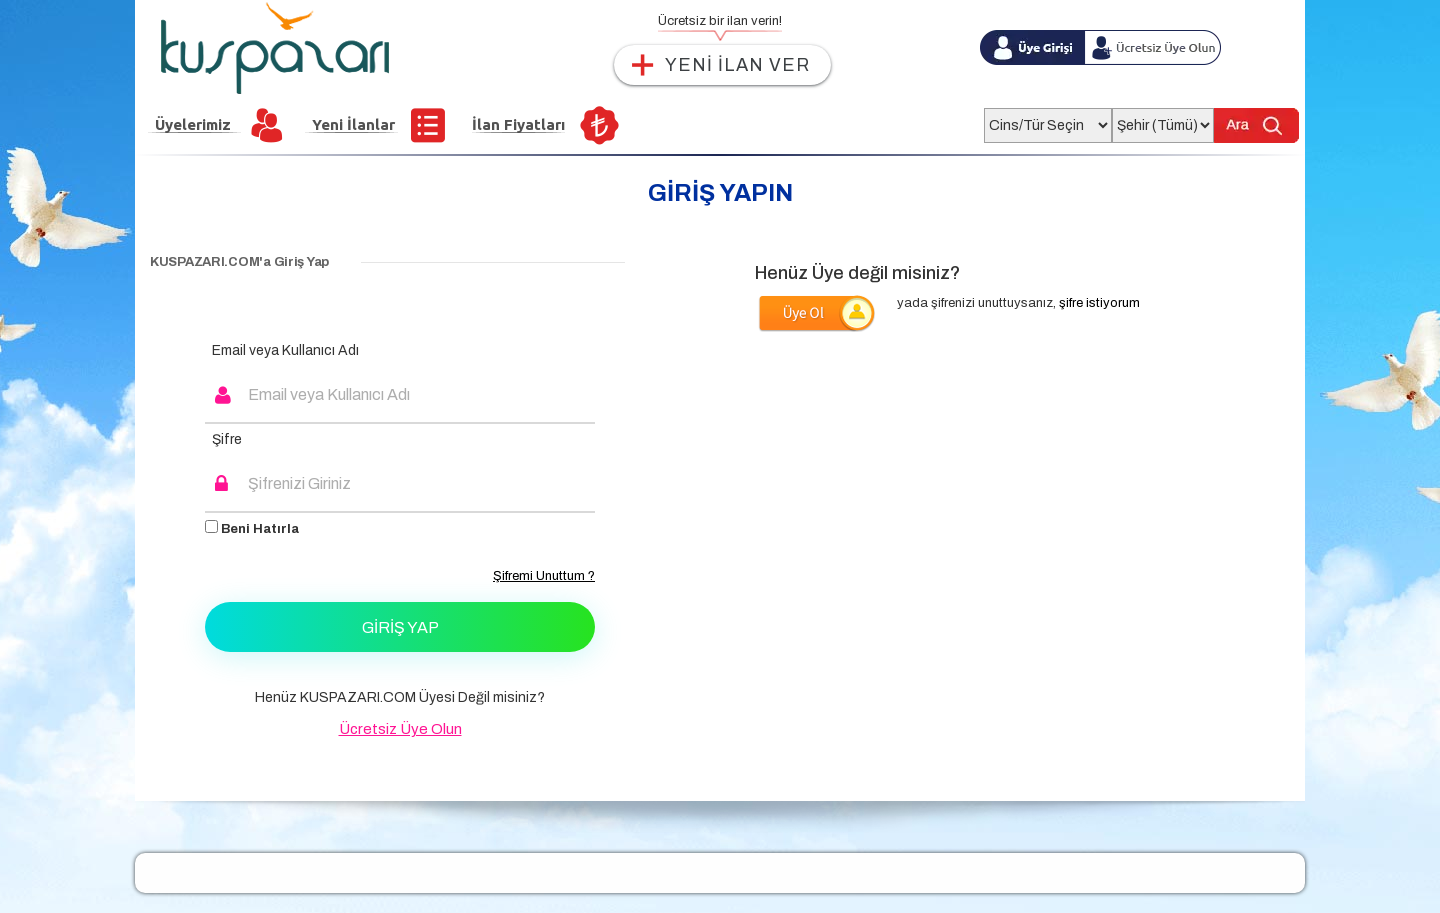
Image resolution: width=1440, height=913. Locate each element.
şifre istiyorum (1099, 303)
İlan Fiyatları (518, 124)
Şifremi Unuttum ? (544, 576)
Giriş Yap (400, 627)
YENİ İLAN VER (737, 65)
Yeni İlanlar (353, 124)
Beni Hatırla (252, 528)
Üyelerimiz (193, 124)
